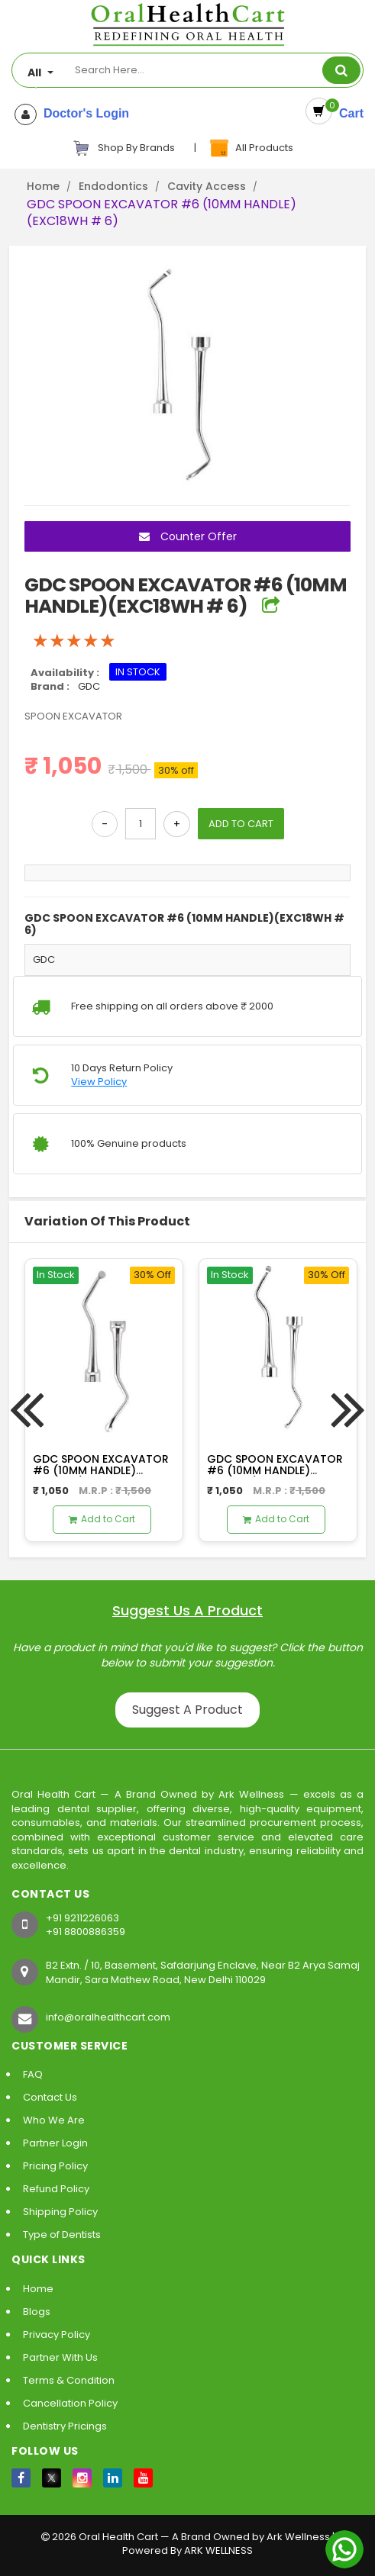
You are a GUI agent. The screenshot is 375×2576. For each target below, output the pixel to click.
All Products (250, 148)
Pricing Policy (55, 2166)
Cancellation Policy (70, 2403)
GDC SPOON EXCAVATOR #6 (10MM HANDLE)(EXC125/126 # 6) (101, 1470)
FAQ (33, 2074)
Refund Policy (56, 2189)
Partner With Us (60, 2357)
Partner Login (55, 2143)
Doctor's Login (83, 113)
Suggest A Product (187, 1709)
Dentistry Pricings (65, 2426)
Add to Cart (102, 1518)
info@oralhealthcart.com (108, 2017)
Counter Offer (188, 536)
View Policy (99, 1082)
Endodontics (113, 186)
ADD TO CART (241, 823)
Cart (348, 113)
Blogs (36, 2311)
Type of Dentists (62, 2234)
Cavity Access (206, 186)
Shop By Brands (123, 148)
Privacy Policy (56, 2334)
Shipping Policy (60, 2211)
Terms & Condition (69, 2380)
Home (43, 186)
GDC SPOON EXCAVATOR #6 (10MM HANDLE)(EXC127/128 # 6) (275, 1470)
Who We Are (54, 2120)
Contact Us (50, 2097)
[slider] (74, 641)
